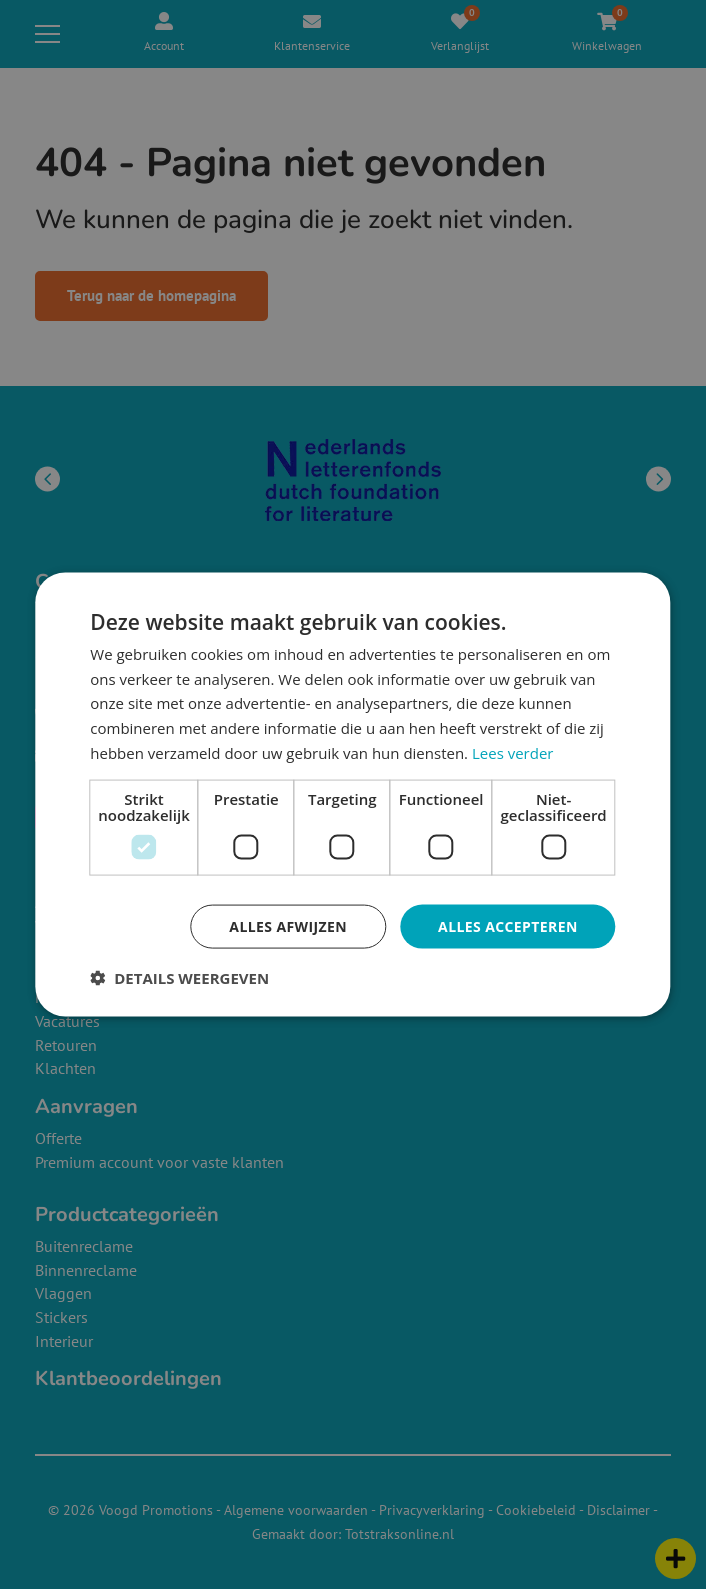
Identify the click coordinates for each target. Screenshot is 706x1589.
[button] (179, 978)
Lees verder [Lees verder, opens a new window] (513, 752)
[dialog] (352, 794)
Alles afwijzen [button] (288, 925)
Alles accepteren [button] (508, 925)
